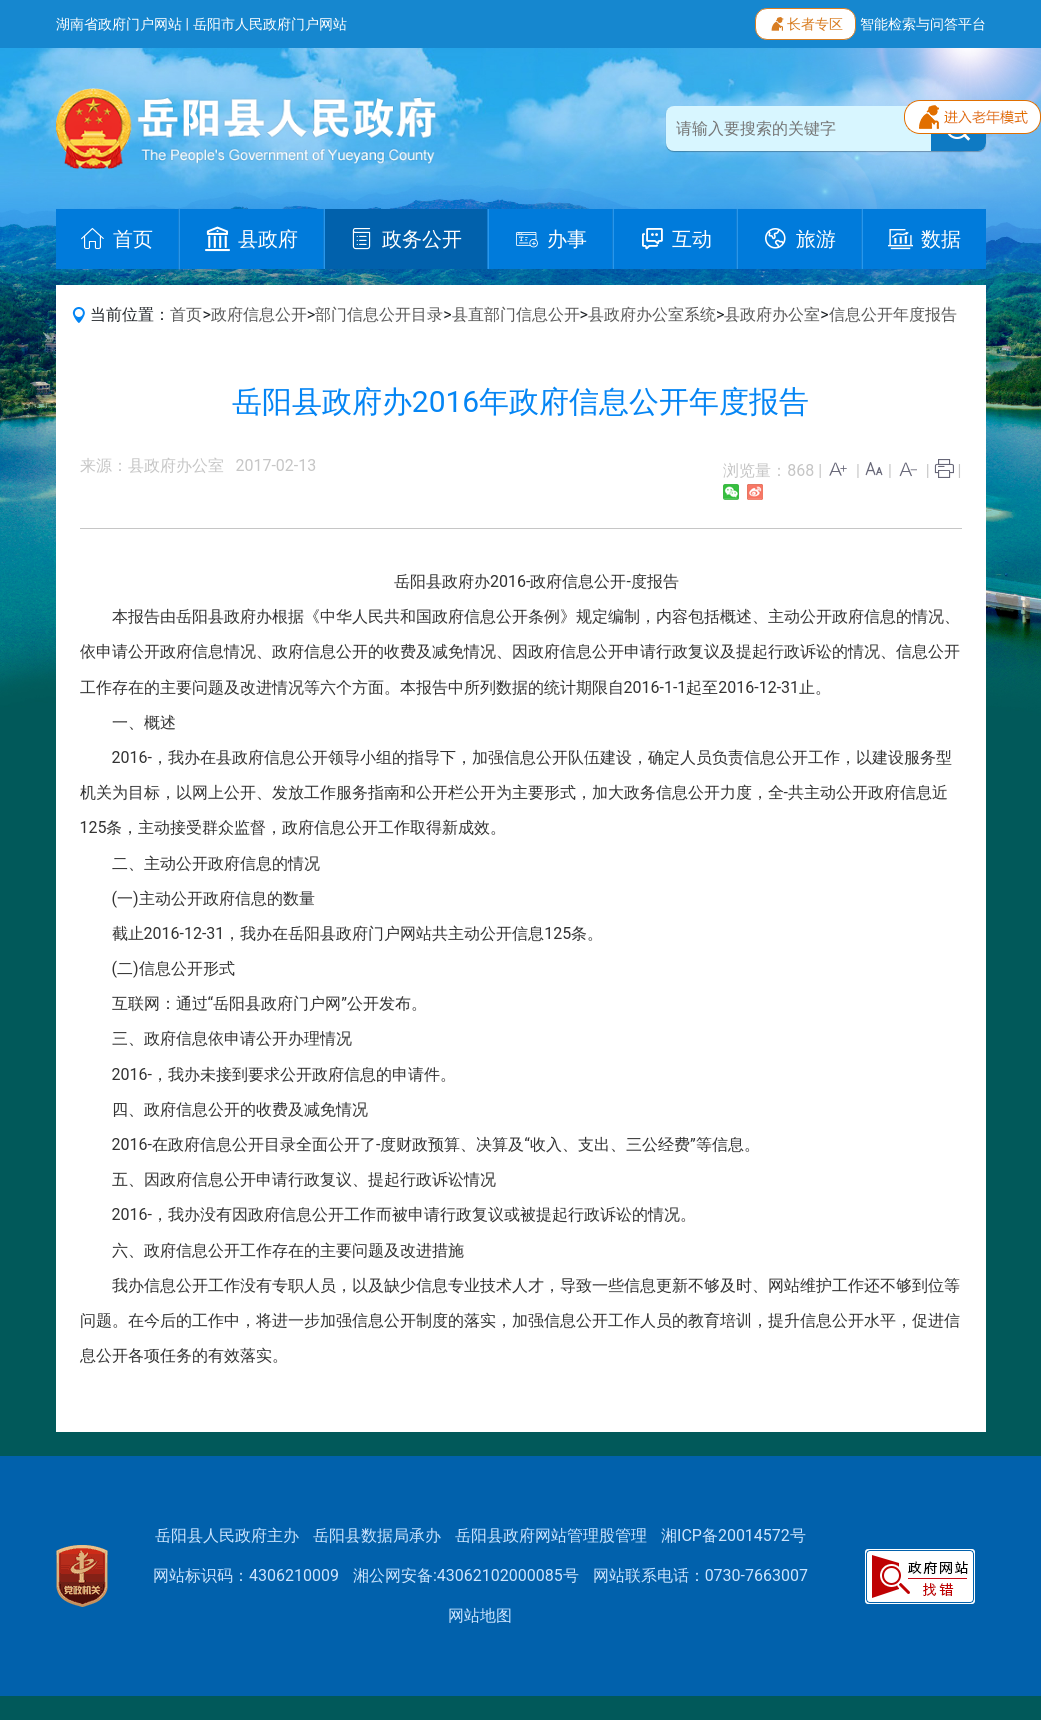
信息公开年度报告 (893, 314)
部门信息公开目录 (379, 314)
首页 (186, 314)
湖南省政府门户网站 (119, 24)
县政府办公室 (772, 314)
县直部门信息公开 (516, 314)
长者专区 (805, 22)
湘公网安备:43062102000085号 (466, 1575)
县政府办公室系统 (652, 314)
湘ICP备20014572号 (733, 1535)
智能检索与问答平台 (923, 24)
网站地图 (480, 1615)
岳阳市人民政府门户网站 (270, 24)
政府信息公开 (259, 314)
